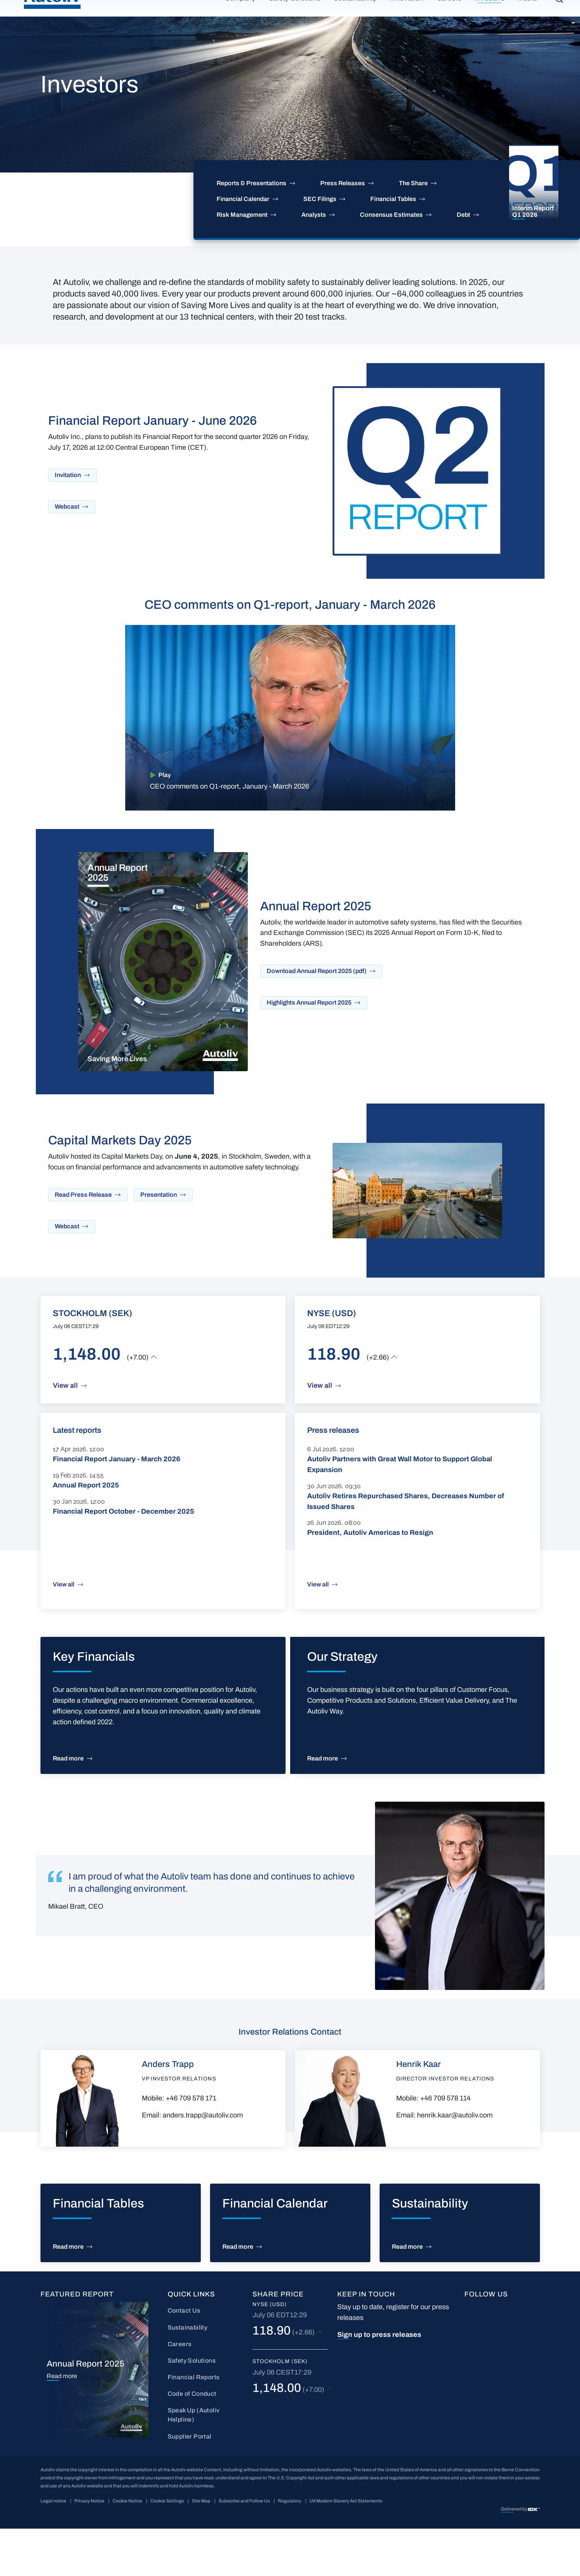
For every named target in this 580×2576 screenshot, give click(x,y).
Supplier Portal (190, 2484)
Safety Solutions (295, 29)
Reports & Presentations (251, 230)
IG (468, 2380)
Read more (68, 1806)
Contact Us (184, 2358)
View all (65, 1433)
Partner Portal (470, 6)
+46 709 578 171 (191, 2145)
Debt (463, 262)
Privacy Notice (89, 2548)
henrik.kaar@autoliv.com (455, 2162)
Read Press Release (83, 1242)
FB (468, 2355)
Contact (514, 6)
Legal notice (53, 2548)
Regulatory (289, 2548)
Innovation (407, 29)
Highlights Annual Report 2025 (309, 1050)
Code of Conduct (192, 2441)
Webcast (67, 554)
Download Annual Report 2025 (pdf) (316, 1018)
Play (164, 822)
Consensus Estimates (391, 262)
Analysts (313, 262)
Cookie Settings (167, 2548)
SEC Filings (319, 246)
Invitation (68, 522)
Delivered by (514, 2556)
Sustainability (355, 29)
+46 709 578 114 (445, 2145)
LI (488, 2355)
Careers (449, 29)
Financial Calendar (243, 246)
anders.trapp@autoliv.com (203, 2162)
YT (512, 2355)
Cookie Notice (127, 2548)
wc (490, 2380)
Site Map (201, 2548)
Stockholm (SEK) (280, 2409)
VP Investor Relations (179, 2126)
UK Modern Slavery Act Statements (345, 2548)
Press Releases (342, 230)
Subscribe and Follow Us (244, 2548)
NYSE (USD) (269, 2352)
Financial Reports (194, 2424)
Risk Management (242, 262)
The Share (413, 230)
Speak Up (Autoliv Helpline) (194, 2462)
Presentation (158, 1242)
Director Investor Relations (445, 2126)
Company (240, 29)
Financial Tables (393, 246)
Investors (489, 29)
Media (527, 29)
